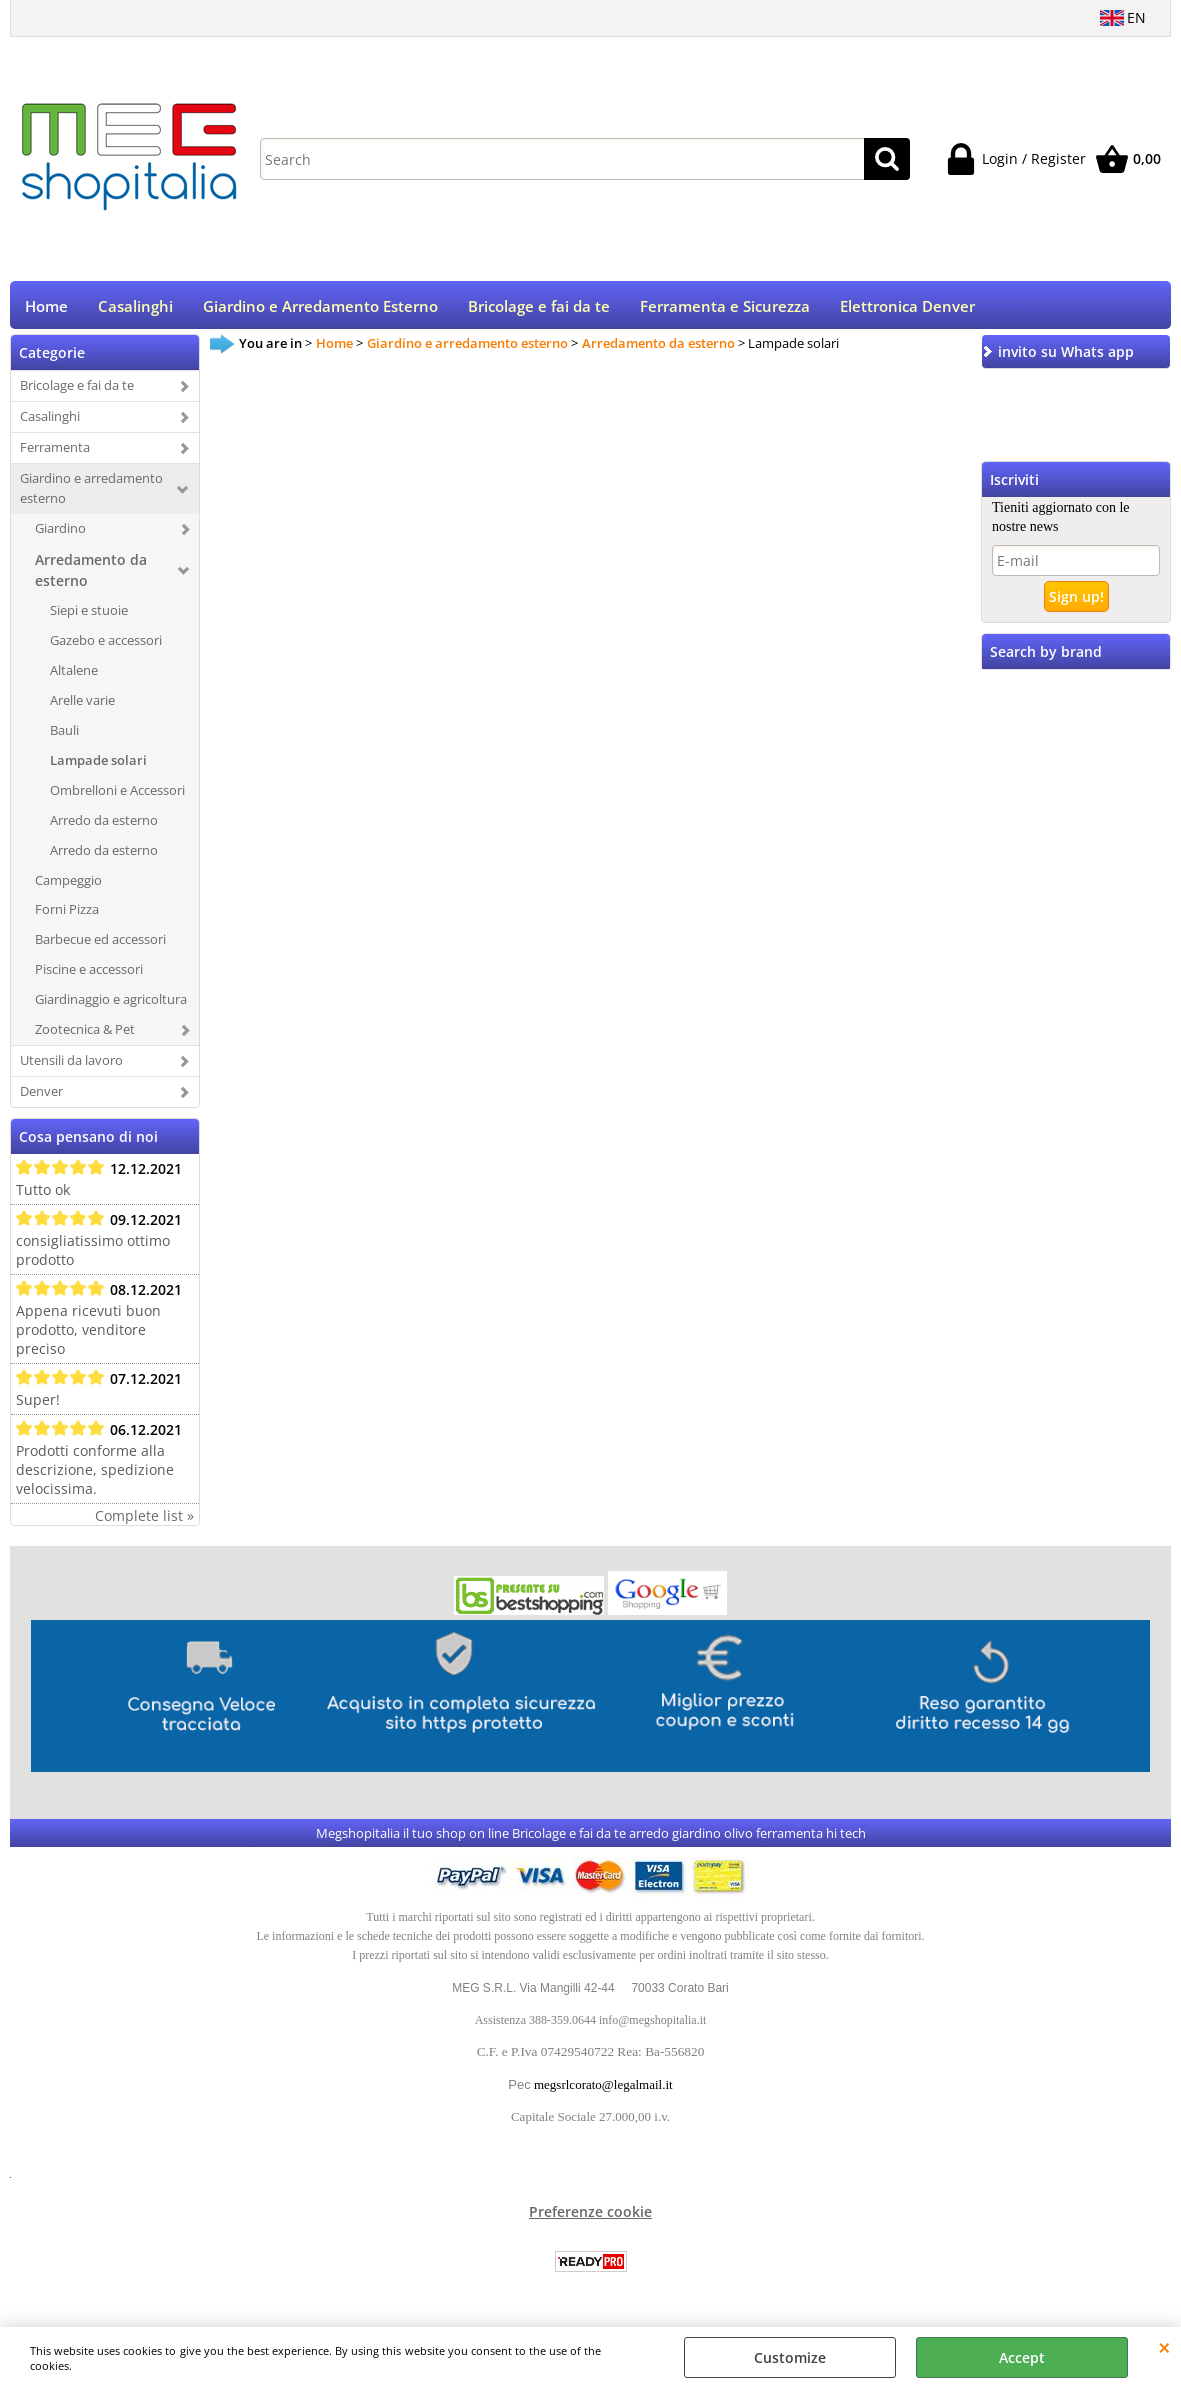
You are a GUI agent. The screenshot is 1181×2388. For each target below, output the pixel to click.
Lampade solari (98, 766)
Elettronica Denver (907, 309)
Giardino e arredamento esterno (91, 495)
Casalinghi (135, 309)
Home (46, 309)
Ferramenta (55, 454)
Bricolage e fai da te (539, 309)
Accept (1022, 2357)
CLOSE (1164, 2347)
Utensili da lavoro (71, 1067)
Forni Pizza (67, 916)
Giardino (60, 535)
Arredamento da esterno (91, 577)
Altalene (74, 677)
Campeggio (68, 886)
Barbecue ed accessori (100, 946)
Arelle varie (82, 707)
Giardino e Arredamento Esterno (320, 309)
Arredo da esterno (104, 826)
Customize (790, 2357)
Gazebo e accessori (106, 647)
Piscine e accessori (89, 976)
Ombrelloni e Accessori (117, 796)
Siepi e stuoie (89, 617)
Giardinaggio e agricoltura (111, 1006)
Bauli (64, 736)
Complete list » (144, 1522)
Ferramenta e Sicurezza (725, 309)
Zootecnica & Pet (85, 1036)
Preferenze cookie (590, 2218)
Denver (41, 1098)
